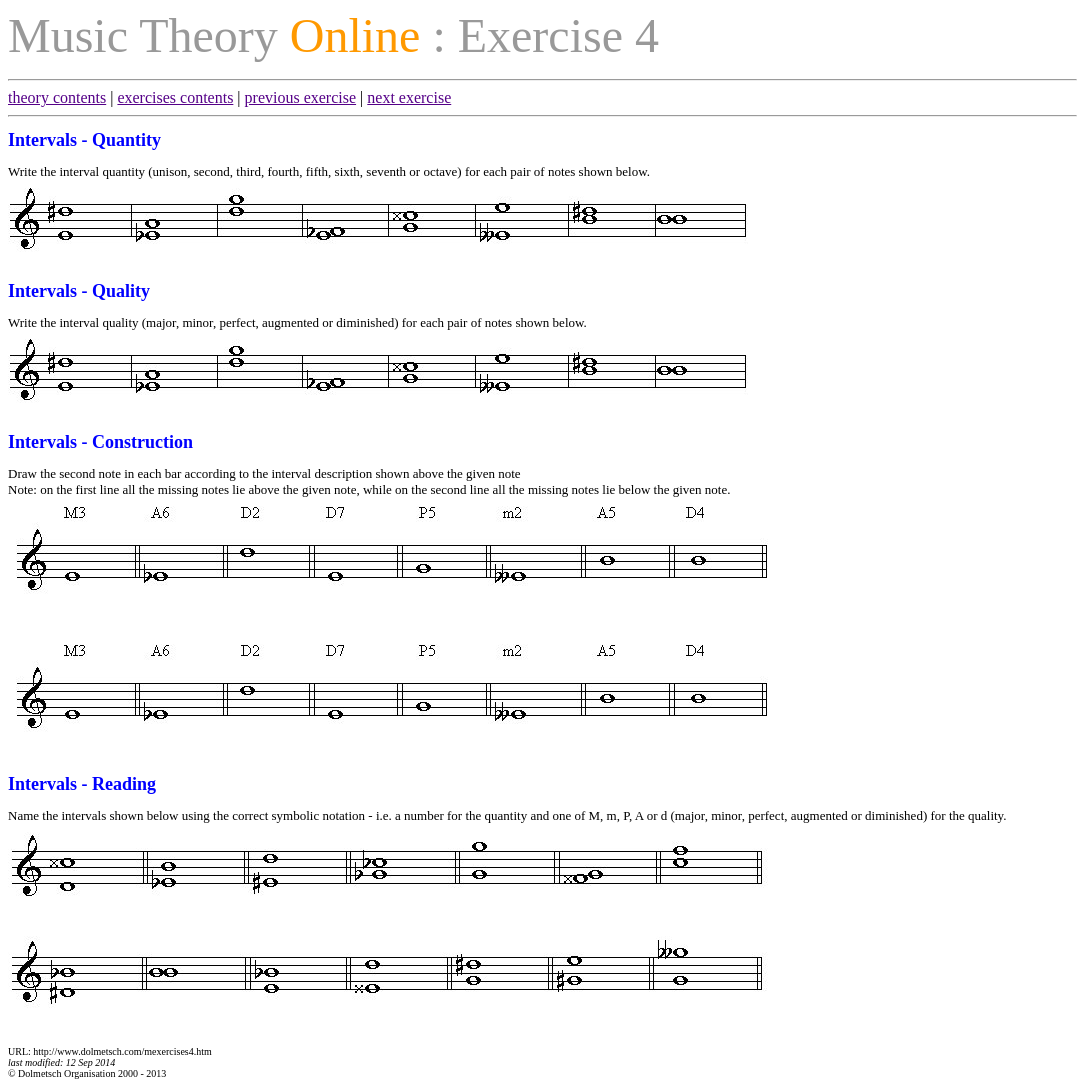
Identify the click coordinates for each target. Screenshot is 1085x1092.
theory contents (57, 97)
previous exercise (301, 97)
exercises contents (175, 97)
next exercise (409, 97)
